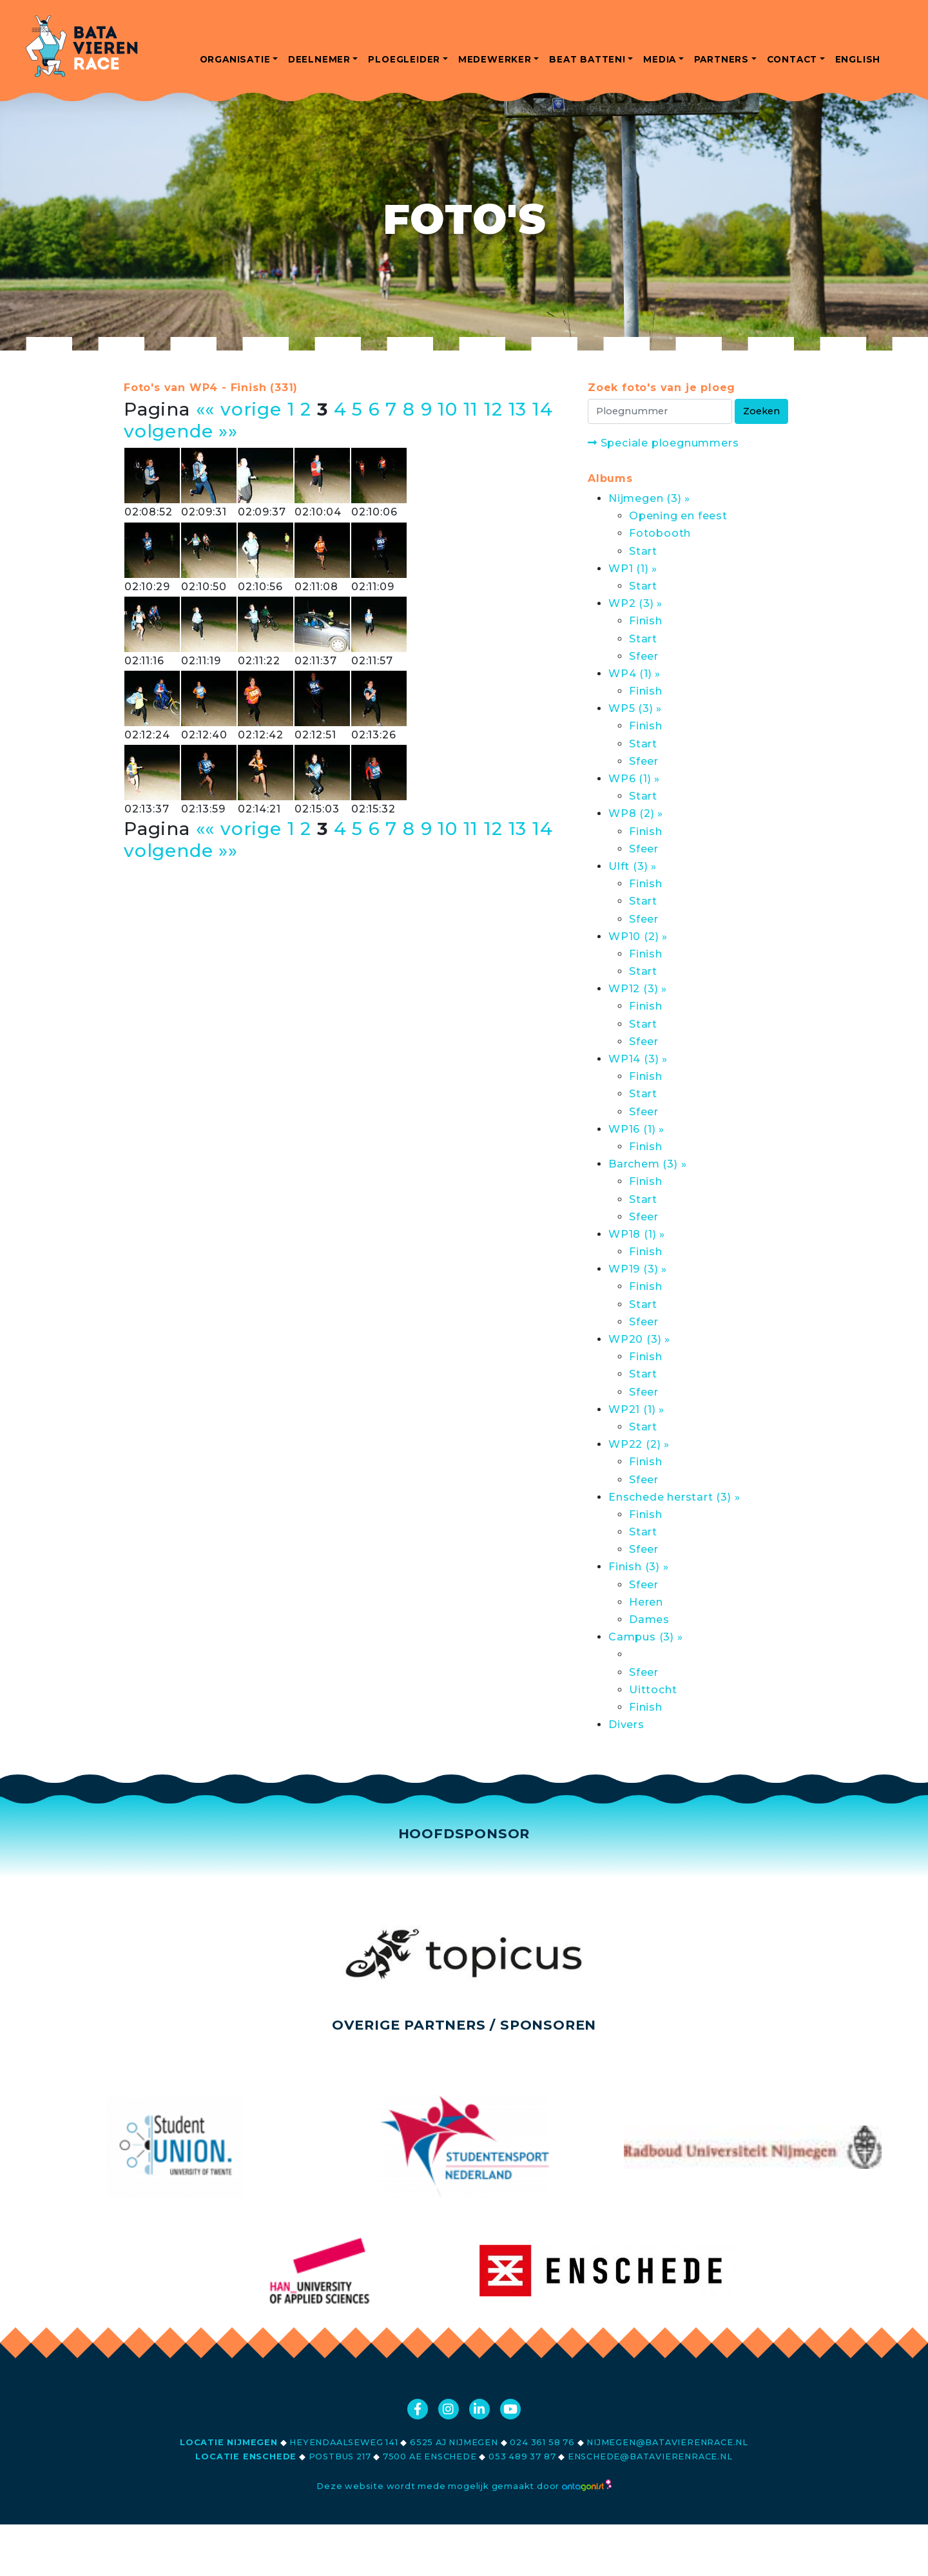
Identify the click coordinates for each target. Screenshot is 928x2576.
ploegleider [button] (404, 59)
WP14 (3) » (638, 1059)
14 (542, 409)
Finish (645, 621)
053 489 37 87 (522, 2456)
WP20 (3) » (639, 1339)
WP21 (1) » (636, 1409)
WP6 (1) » (634, 779)
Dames (649, 1619)
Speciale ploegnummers (663, 443)
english (858, 59)
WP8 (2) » (635, 813)
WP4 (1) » (634, 674)
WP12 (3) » (637, 989)
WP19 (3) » (637, 1269)
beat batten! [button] (587, 59)
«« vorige (239, 409)
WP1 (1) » (632, 568)
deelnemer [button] (319, 59)
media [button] (659, 59)
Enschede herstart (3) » (674, 1497)
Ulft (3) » (632, 866)
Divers (626, 1724)
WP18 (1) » (636, 1234)
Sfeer (644, 656)
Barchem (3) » (647, 1164)
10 (448, 409)
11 (471, 409)
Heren (646, 1602)
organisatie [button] (235, 59)
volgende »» (181, 431)
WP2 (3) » (635, 603)
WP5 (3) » (635, 708)
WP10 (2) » (638, 936)
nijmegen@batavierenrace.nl (667, 2442)
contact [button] (792, 59)
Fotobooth (660, 533)
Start (643, 551)
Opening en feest (678, 516)
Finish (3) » (638, 1567)
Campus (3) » (645, 1637)
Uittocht (653, 1690)
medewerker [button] (495, 59)
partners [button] (721, 59)
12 (493, 409)
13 (517, 409)
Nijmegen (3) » (649, 498)
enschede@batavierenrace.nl (650, 2456)
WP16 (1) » (636, 1129)
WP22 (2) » (639, 1444)
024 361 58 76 (542, 2442)
